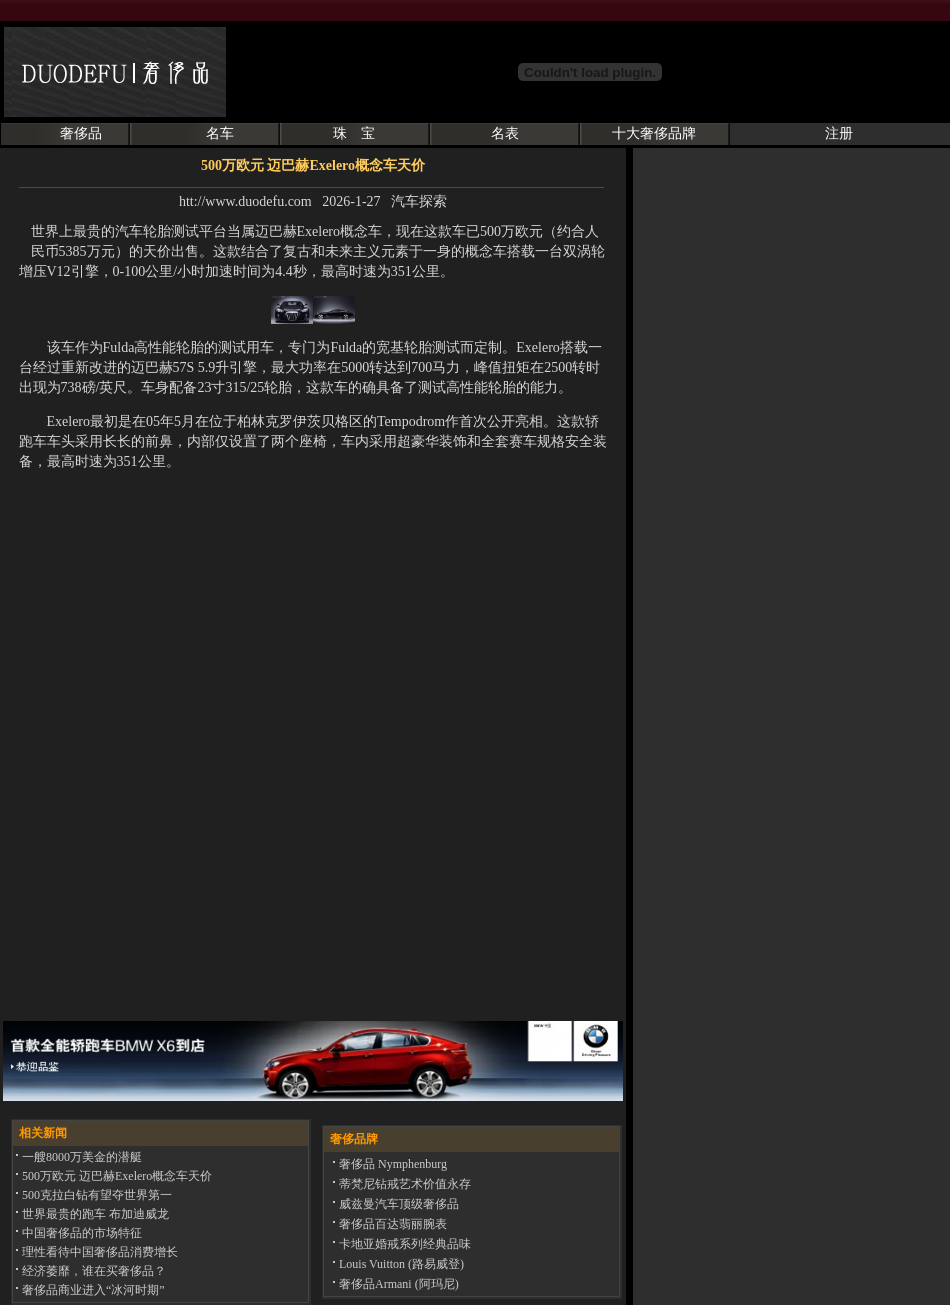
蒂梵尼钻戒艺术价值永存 (403, 1184)
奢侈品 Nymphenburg (391, 1164)
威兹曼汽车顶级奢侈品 (397, 1204)
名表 (505, 133)
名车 (220, 133)
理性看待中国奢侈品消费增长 (98, 1252)
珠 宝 (354, 133)
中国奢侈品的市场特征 (80, 1233)
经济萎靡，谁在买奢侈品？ (92, 1271)
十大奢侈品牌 (654, 133)
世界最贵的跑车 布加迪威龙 (94, 1214)
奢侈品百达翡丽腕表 (391, 1224)
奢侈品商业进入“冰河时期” (92, 1290)
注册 (839, 133)
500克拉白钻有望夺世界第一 (95, 1195)
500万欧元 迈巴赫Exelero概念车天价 (115, 1176)
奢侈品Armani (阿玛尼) (397, 1284)
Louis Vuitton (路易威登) (400, 1264)
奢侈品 (81, 133)
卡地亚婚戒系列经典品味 (403, 1244)
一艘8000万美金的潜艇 (80, 1157)
